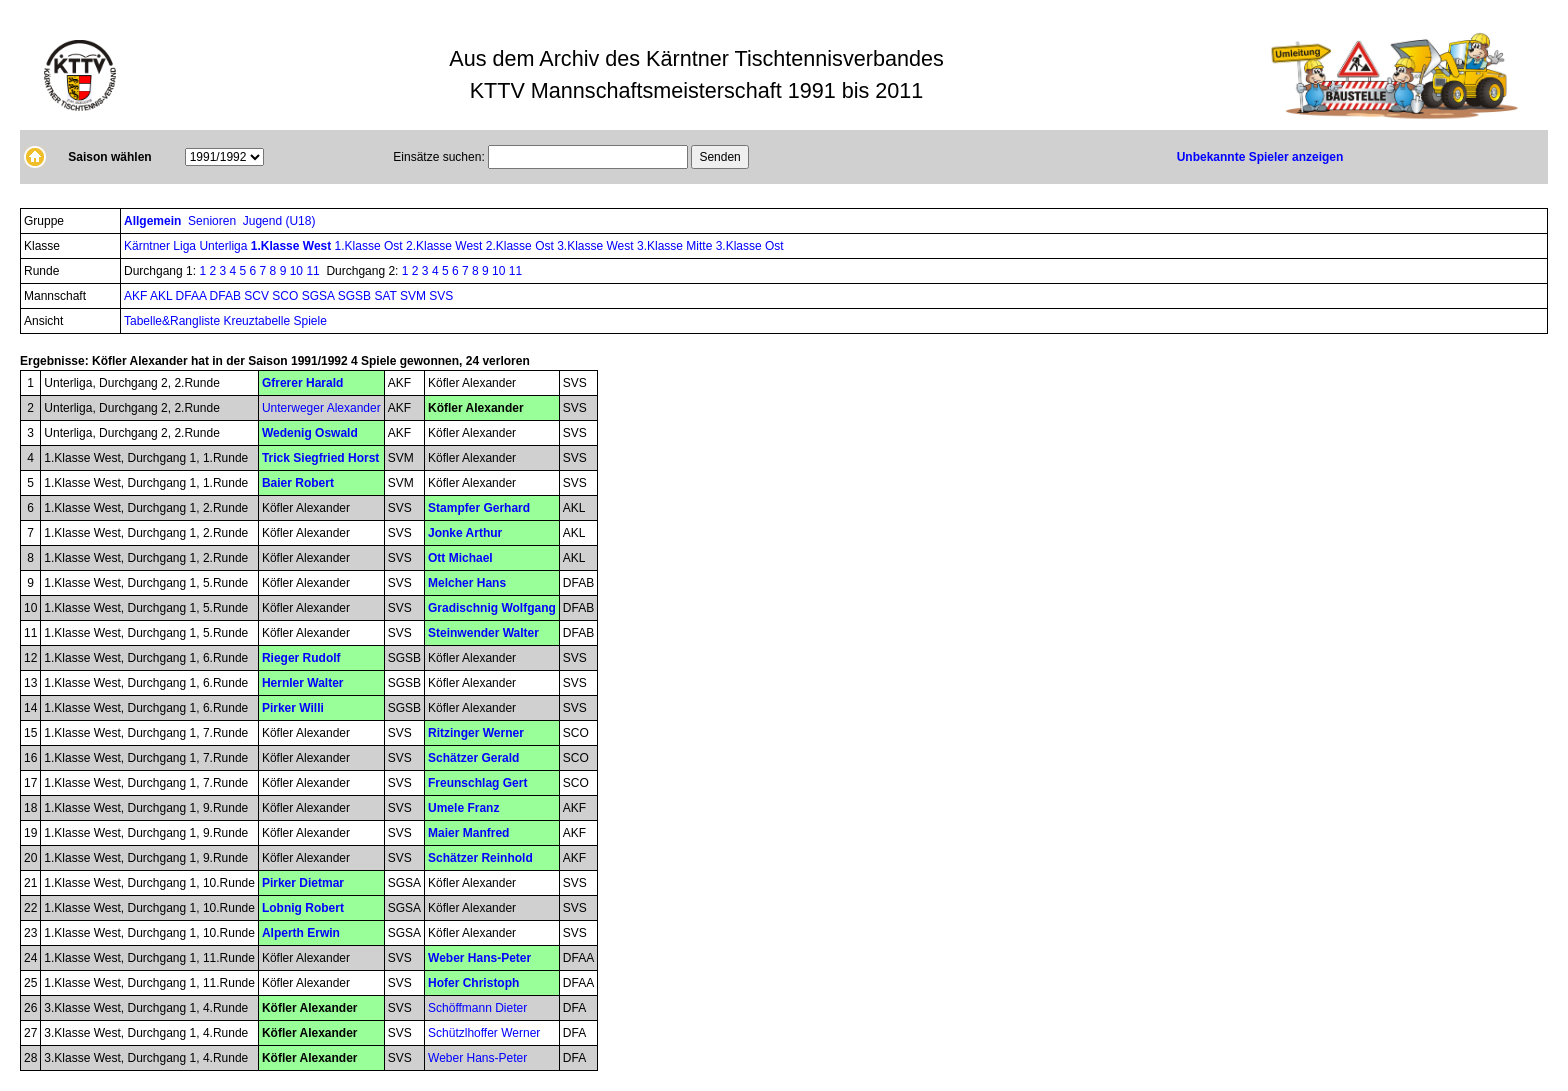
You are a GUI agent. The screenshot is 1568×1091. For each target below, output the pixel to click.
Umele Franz (463, 808)
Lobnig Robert (303, 908)
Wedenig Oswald (310, 433)
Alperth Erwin (301, 933)
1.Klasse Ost (370, 246)
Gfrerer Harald (302, 383)
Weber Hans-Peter (479, 958)
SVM (414, 296)
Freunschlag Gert (477, 783)
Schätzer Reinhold (480, 858)
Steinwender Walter (483, 633)
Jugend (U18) (281, 221)
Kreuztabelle (256, 321)
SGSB (356, 296)
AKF (137, 296)
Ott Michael (460, 558)
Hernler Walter (303, 683)
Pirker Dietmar (303, 883)
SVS (441, 296)
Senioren (213, 221)
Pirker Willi (293, 708)
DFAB (227, 296)
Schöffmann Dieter (477, 1008)
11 (312, 271)
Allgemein (154, 221)
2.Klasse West (446, 246)
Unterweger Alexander (321, 408)
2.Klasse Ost (521, 246)
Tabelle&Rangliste (172, 321)
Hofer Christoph (473, 983)
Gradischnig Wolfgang (492, 608)
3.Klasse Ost (750, 246)
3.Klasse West (597, 246)
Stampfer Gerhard (479, 508)
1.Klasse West (293, 246)
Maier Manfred (468, 833)
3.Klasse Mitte (676, 246)
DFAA (193, 296)
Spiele (309, 321)
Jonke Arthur (465, 533)
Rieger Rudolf (301, 658)
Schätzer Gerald (473, 758)
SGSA (320, 296)
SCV (258, 296)
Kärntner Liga (161, 246)
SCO (286, 296)
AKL (163, 296)
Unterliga (224, 246)
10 (296, 271)
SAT (387, 296)
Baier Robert (298, 483)
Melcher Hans (467, 583)
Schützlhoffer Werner (484, 1033)
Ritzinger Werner (476, 733)
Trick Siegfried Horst (320, 458)
